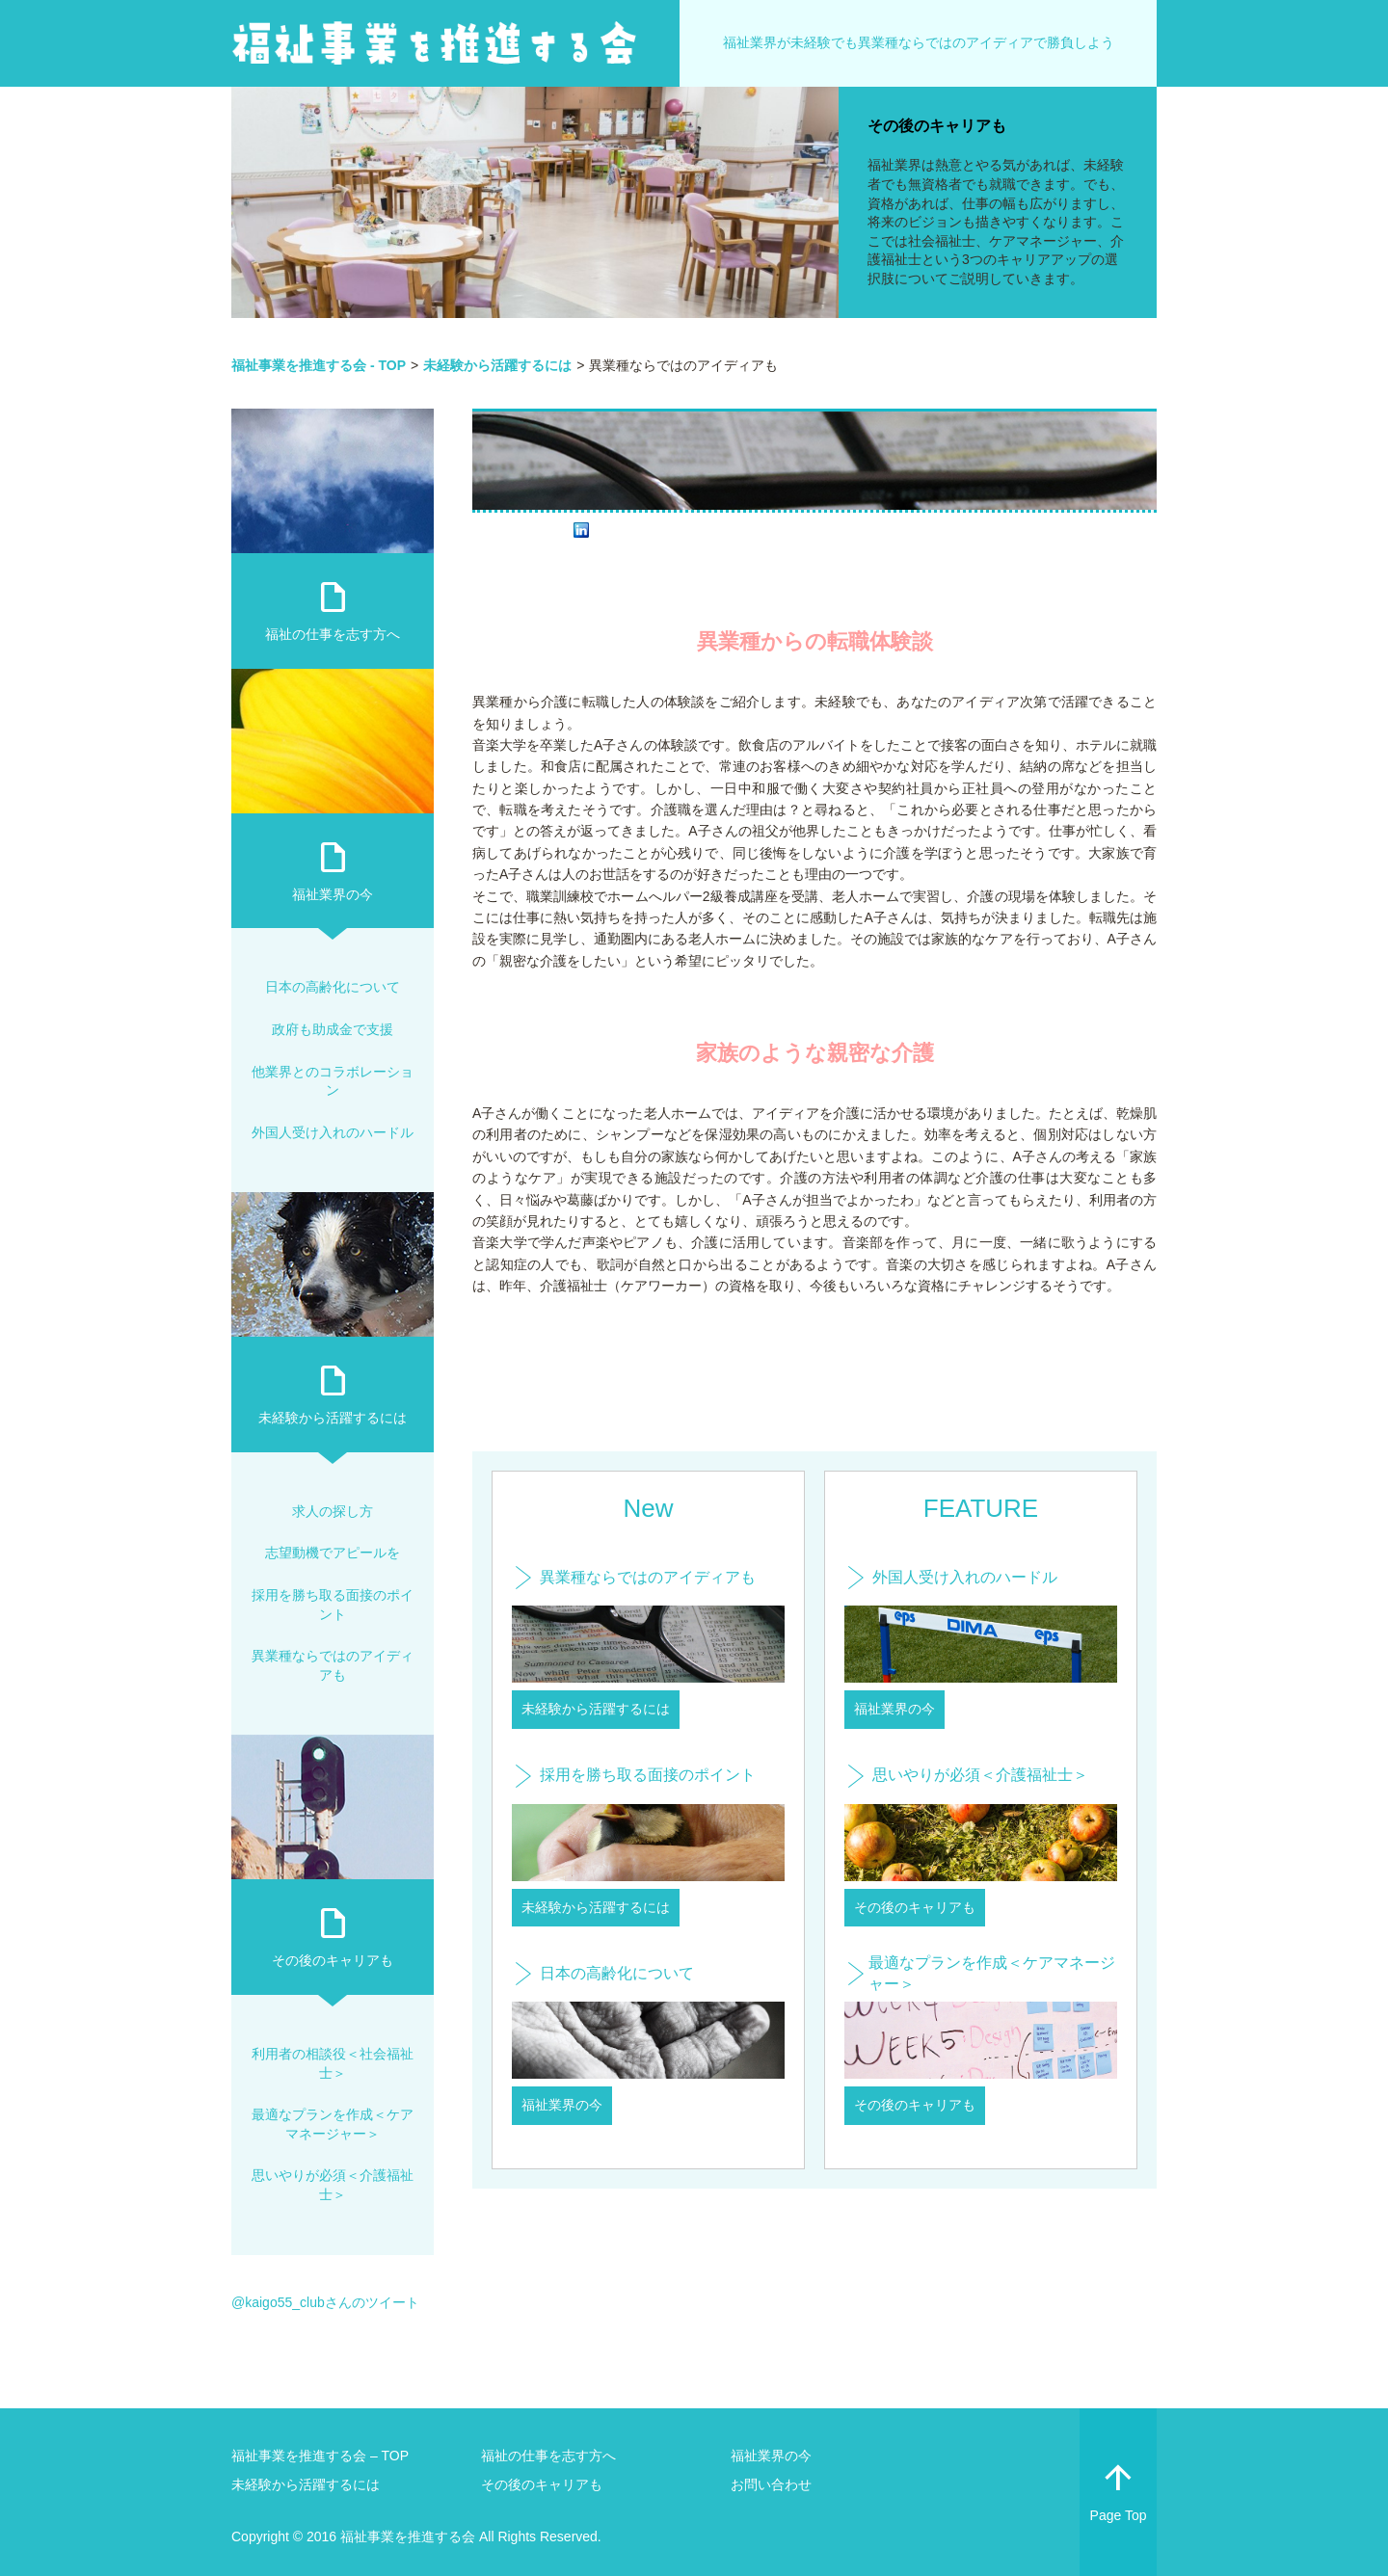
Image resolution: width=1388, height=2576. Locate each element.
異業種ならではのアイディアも (648, 1577)
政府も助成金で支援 (332, 1029)
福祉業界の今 (561, 2104)
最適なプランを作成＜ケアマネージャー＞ (991, 1973)
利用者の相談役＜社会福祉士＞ (333, 2063)
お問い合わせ (771, 2484)
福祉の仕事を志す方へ (332, 634)
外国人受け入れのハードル (964, 1577)
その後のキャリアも (937, 126)
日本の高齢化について (617, 1973)
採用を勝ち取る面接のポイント (648, 1774)
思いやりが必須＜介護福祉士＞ (980, 1774)
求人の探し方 (332, 1511)
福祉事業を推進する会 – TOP (320, 2455)
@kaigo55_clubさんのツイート (325, 2302)
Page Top (1118, 2489)
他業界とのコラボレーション (333, 1081)
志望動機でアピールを (332, 1552)
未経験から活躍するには (595, 1708)
